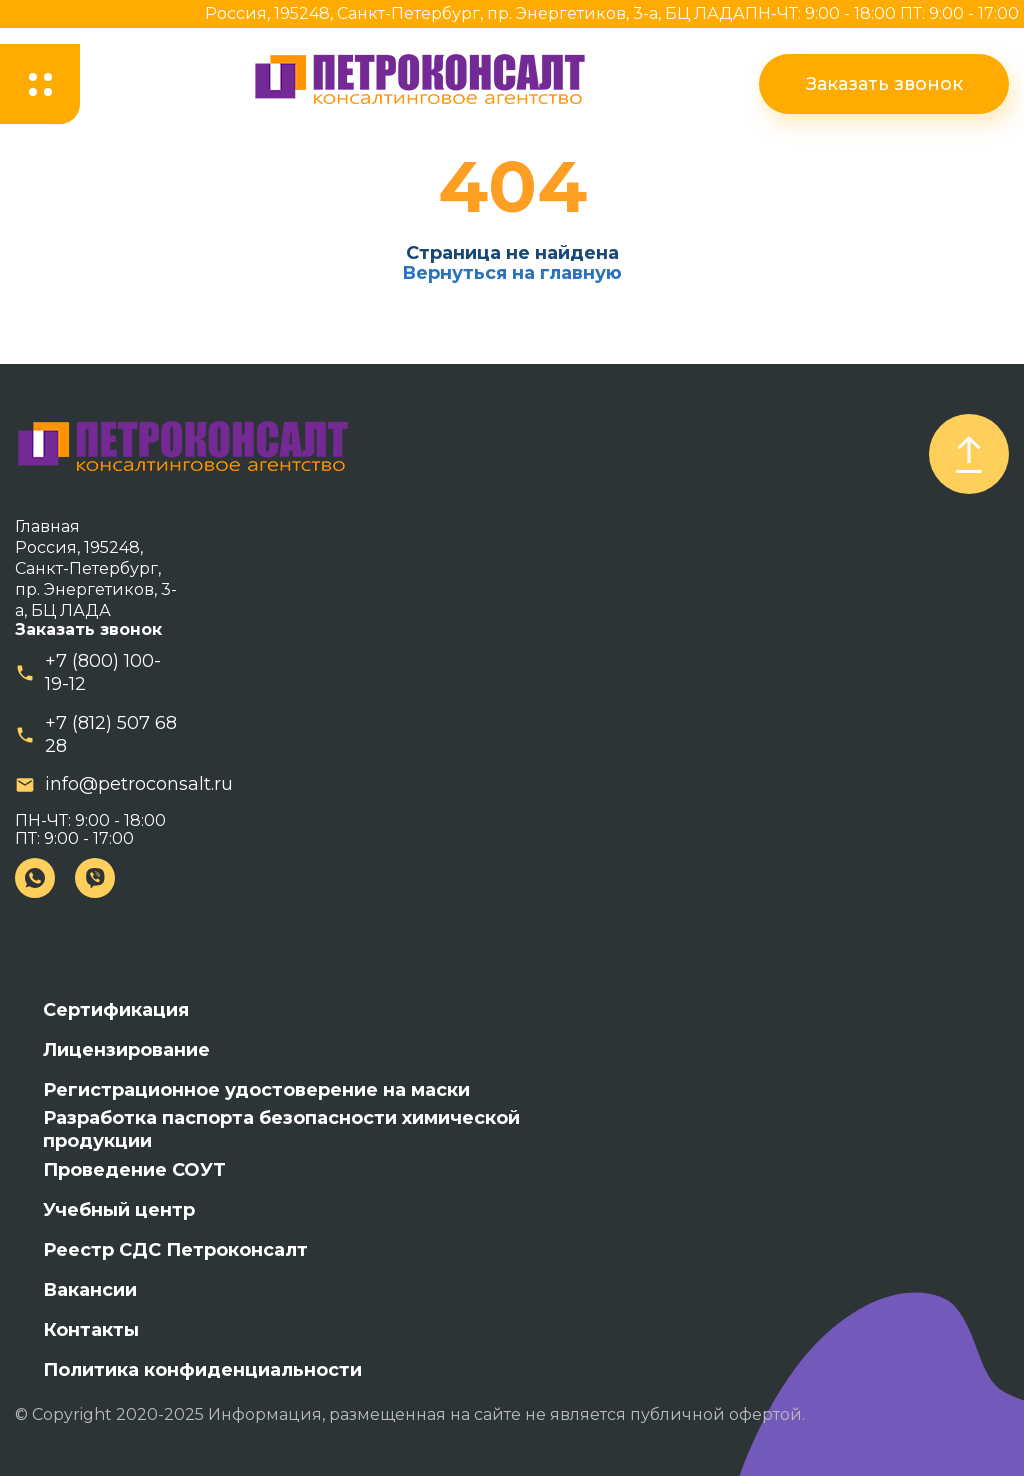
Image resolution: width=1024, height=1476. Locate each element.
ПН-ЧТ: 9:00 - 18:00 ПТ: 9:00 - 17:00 (882, 14)
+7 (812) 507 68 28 (111, 734)
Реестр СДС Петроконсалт (175, 1250)
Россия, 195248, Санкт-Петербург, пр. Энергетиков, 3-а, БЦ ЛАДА (475, 14)
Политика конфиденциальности (202, 1370)
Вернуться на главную (512, 273)
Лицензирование (126, 1050)
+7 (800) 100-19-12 (103, 672)
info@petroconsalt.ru (139, 784)
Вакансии (90, 1290)
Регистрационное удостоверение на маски (256, 1090)
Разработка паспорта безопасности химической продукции (281, 1130)
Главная (47, 526)
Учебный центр (119, 1210)
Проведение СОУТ (134, 1170)
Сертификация (116, 1010)
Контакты (91, 1330)
